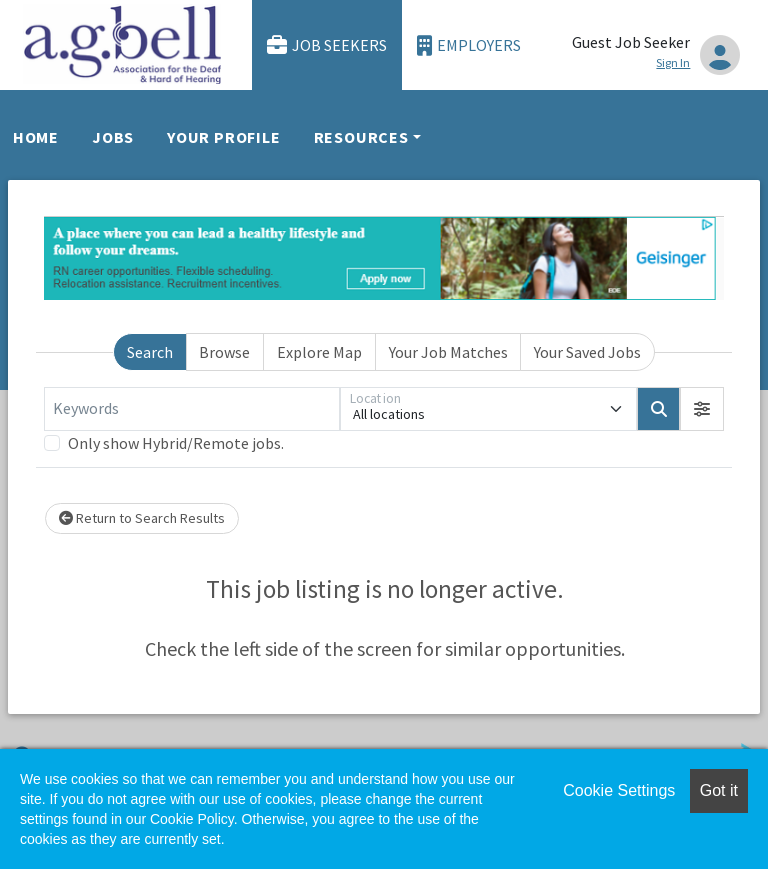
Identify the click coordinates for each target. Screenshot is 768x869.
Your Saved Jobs (587, 352)
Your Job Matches (448, 352)
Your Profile (224, 137)
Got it (719, 790)
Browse (224, 352)
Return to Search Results (142, 518)
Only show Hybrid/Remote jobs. (176, 443)
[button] (702, 409)
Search (150, 352)
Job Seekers (327, 45)
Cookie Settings (619, 790)
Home (36, 137)
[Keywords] (192, 409)
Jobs (113, 137)
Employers (469, 45)
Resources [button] (361, 137)
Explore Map (319, 352)
